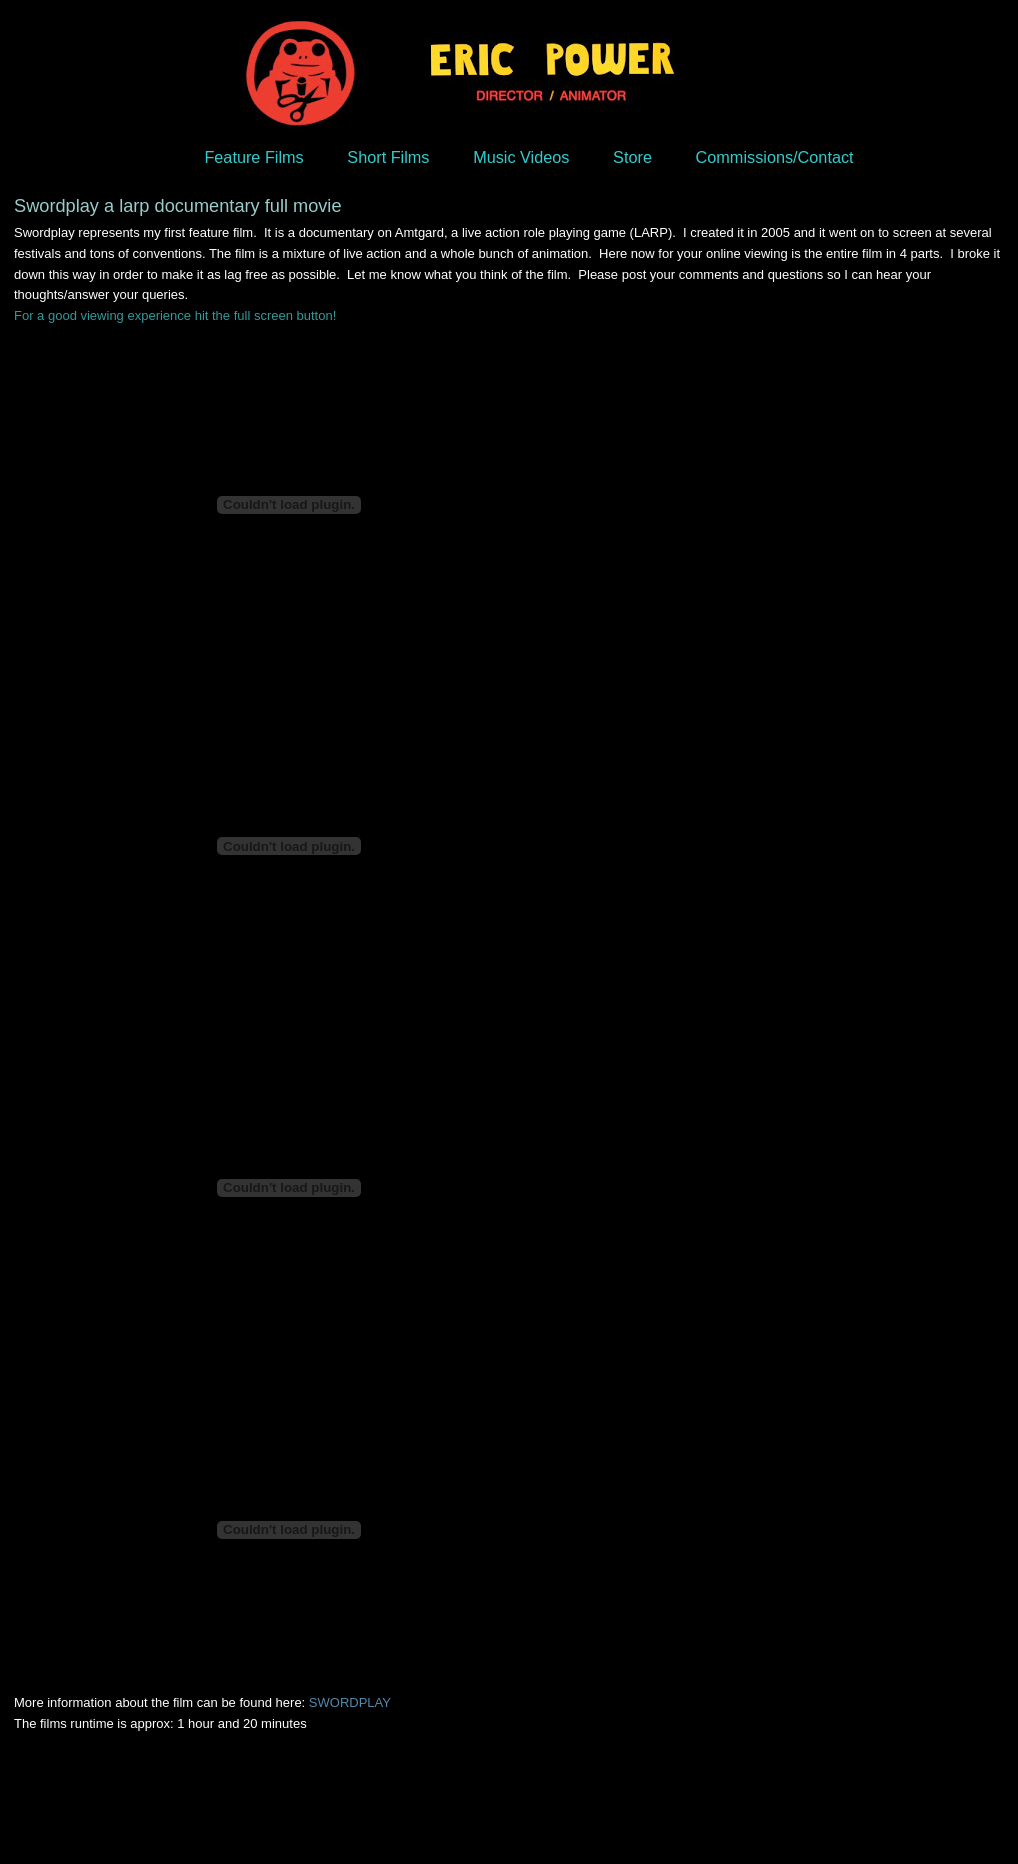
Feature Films (253, 157)
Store (632, 157)
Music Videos (521, 157)
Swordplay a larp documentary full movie (178, 206)
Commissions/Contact (775, 157)
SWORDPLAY (350, 1702)
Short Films (388, 157)
